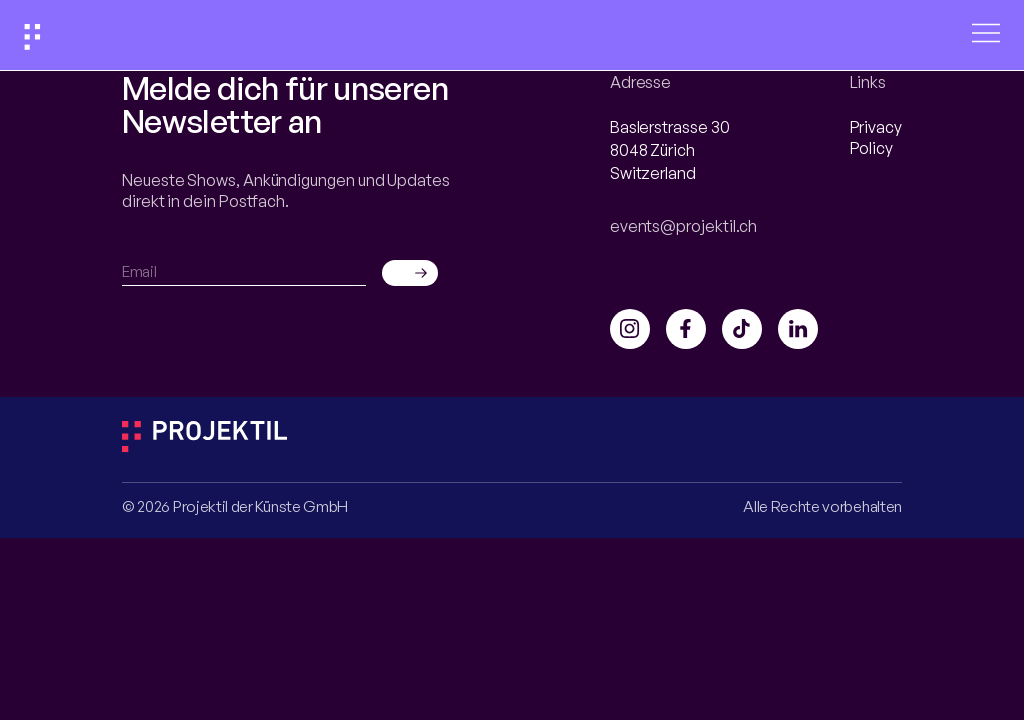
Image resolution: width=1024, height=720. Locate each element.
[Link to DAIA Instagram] (630, 329)
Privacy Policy (876, 137)
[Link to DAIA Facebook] (686, 329)
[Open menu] (986, 35)
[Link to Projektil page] (204, 446)
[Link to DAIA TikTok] (742, 329)
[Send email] (410, 273)
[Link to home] (32, 39)
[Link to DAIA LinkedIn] (798, 329)
